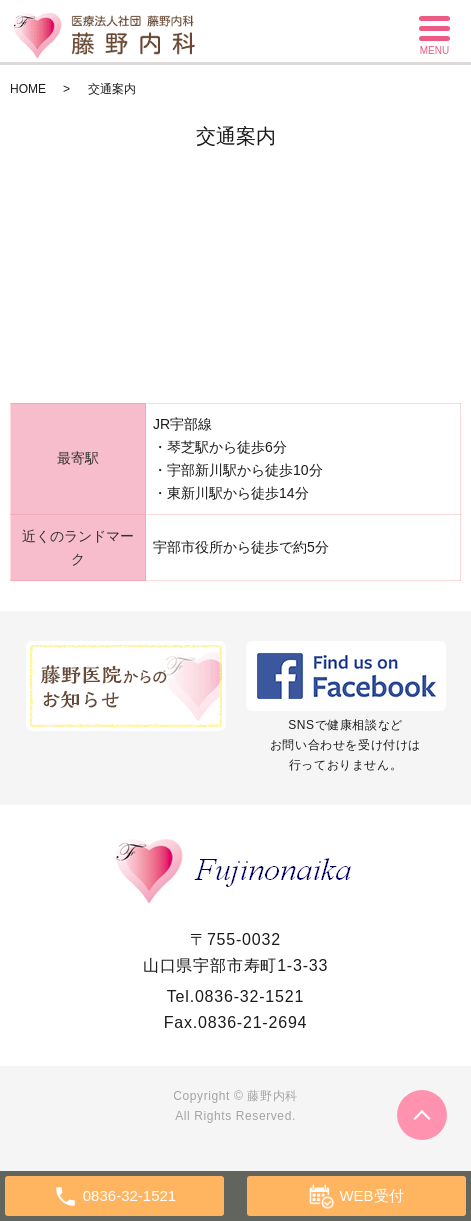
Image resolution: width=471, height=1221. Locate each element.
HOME (28, 89)
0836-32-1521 (249, 996)
